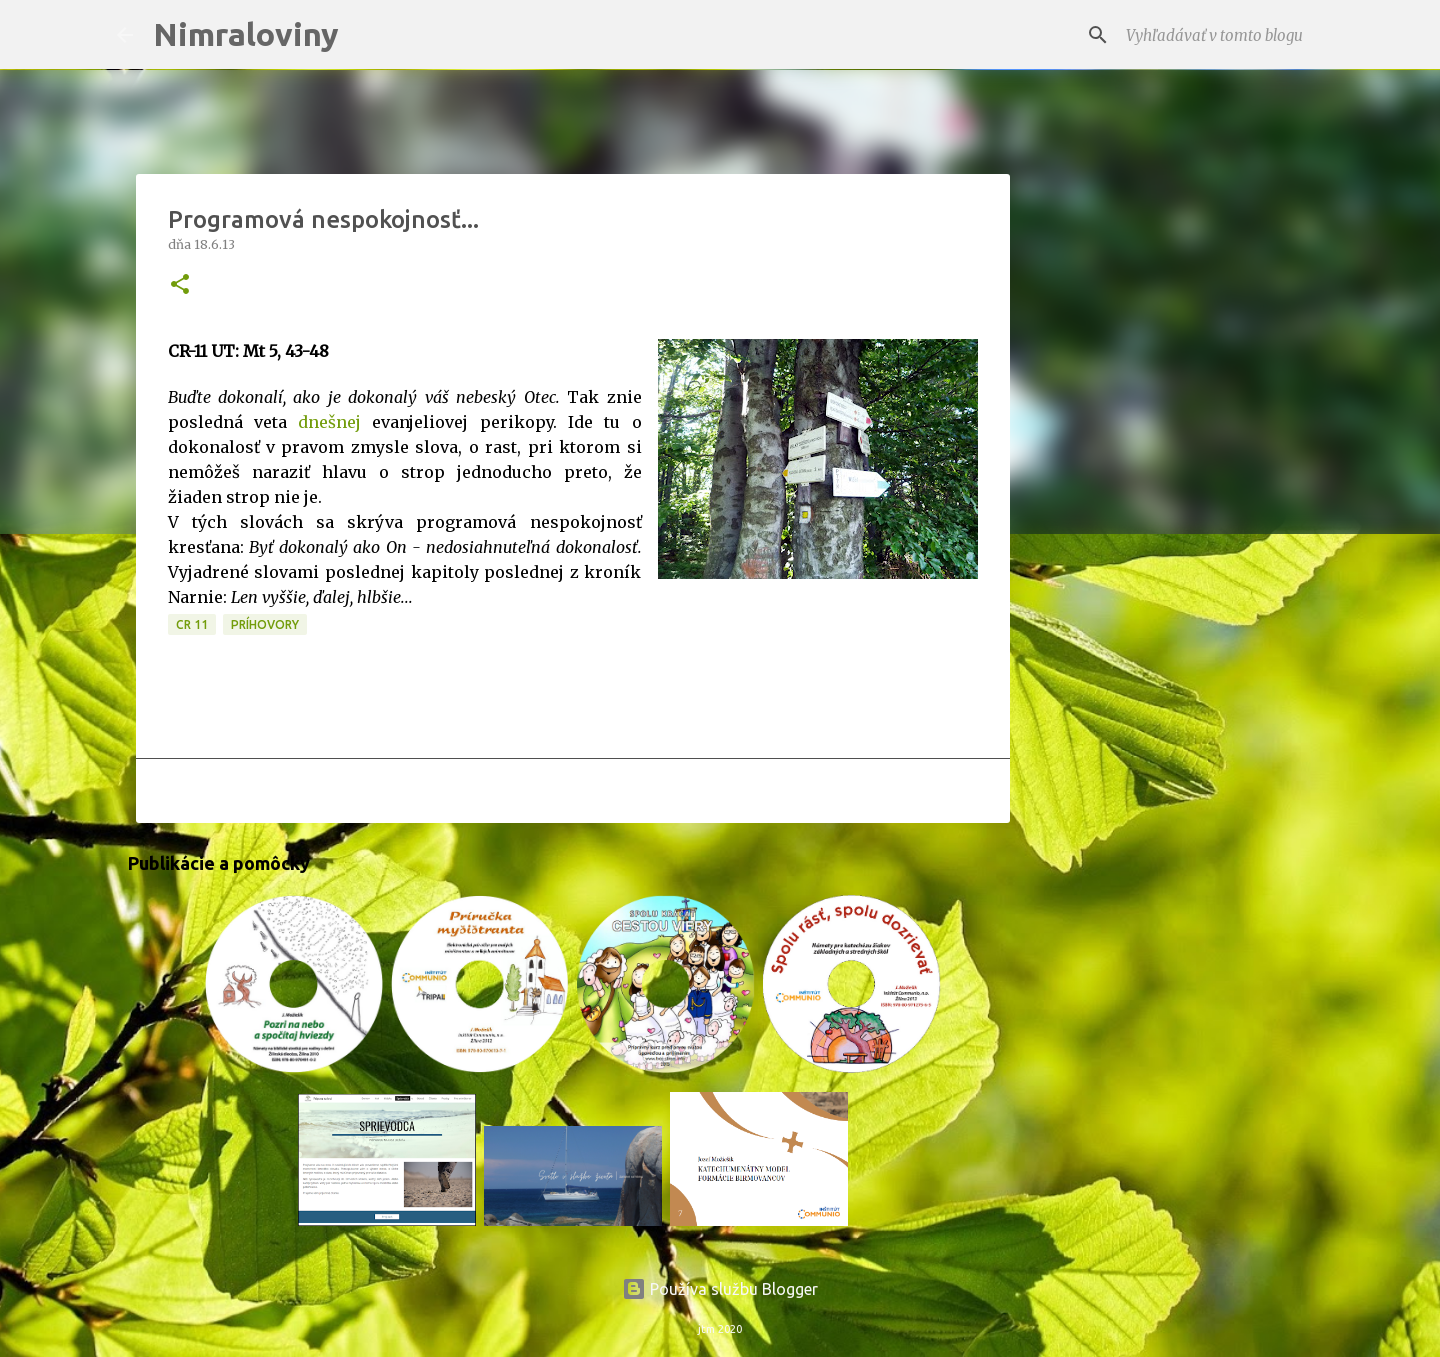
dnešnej (329, 422)
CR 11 (192, 624)
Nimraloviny (246, 34)
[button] (180, 285)
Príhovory (265, 624)
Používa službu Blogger (720, 1289)
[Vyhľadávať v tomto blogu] (1223, 35)
